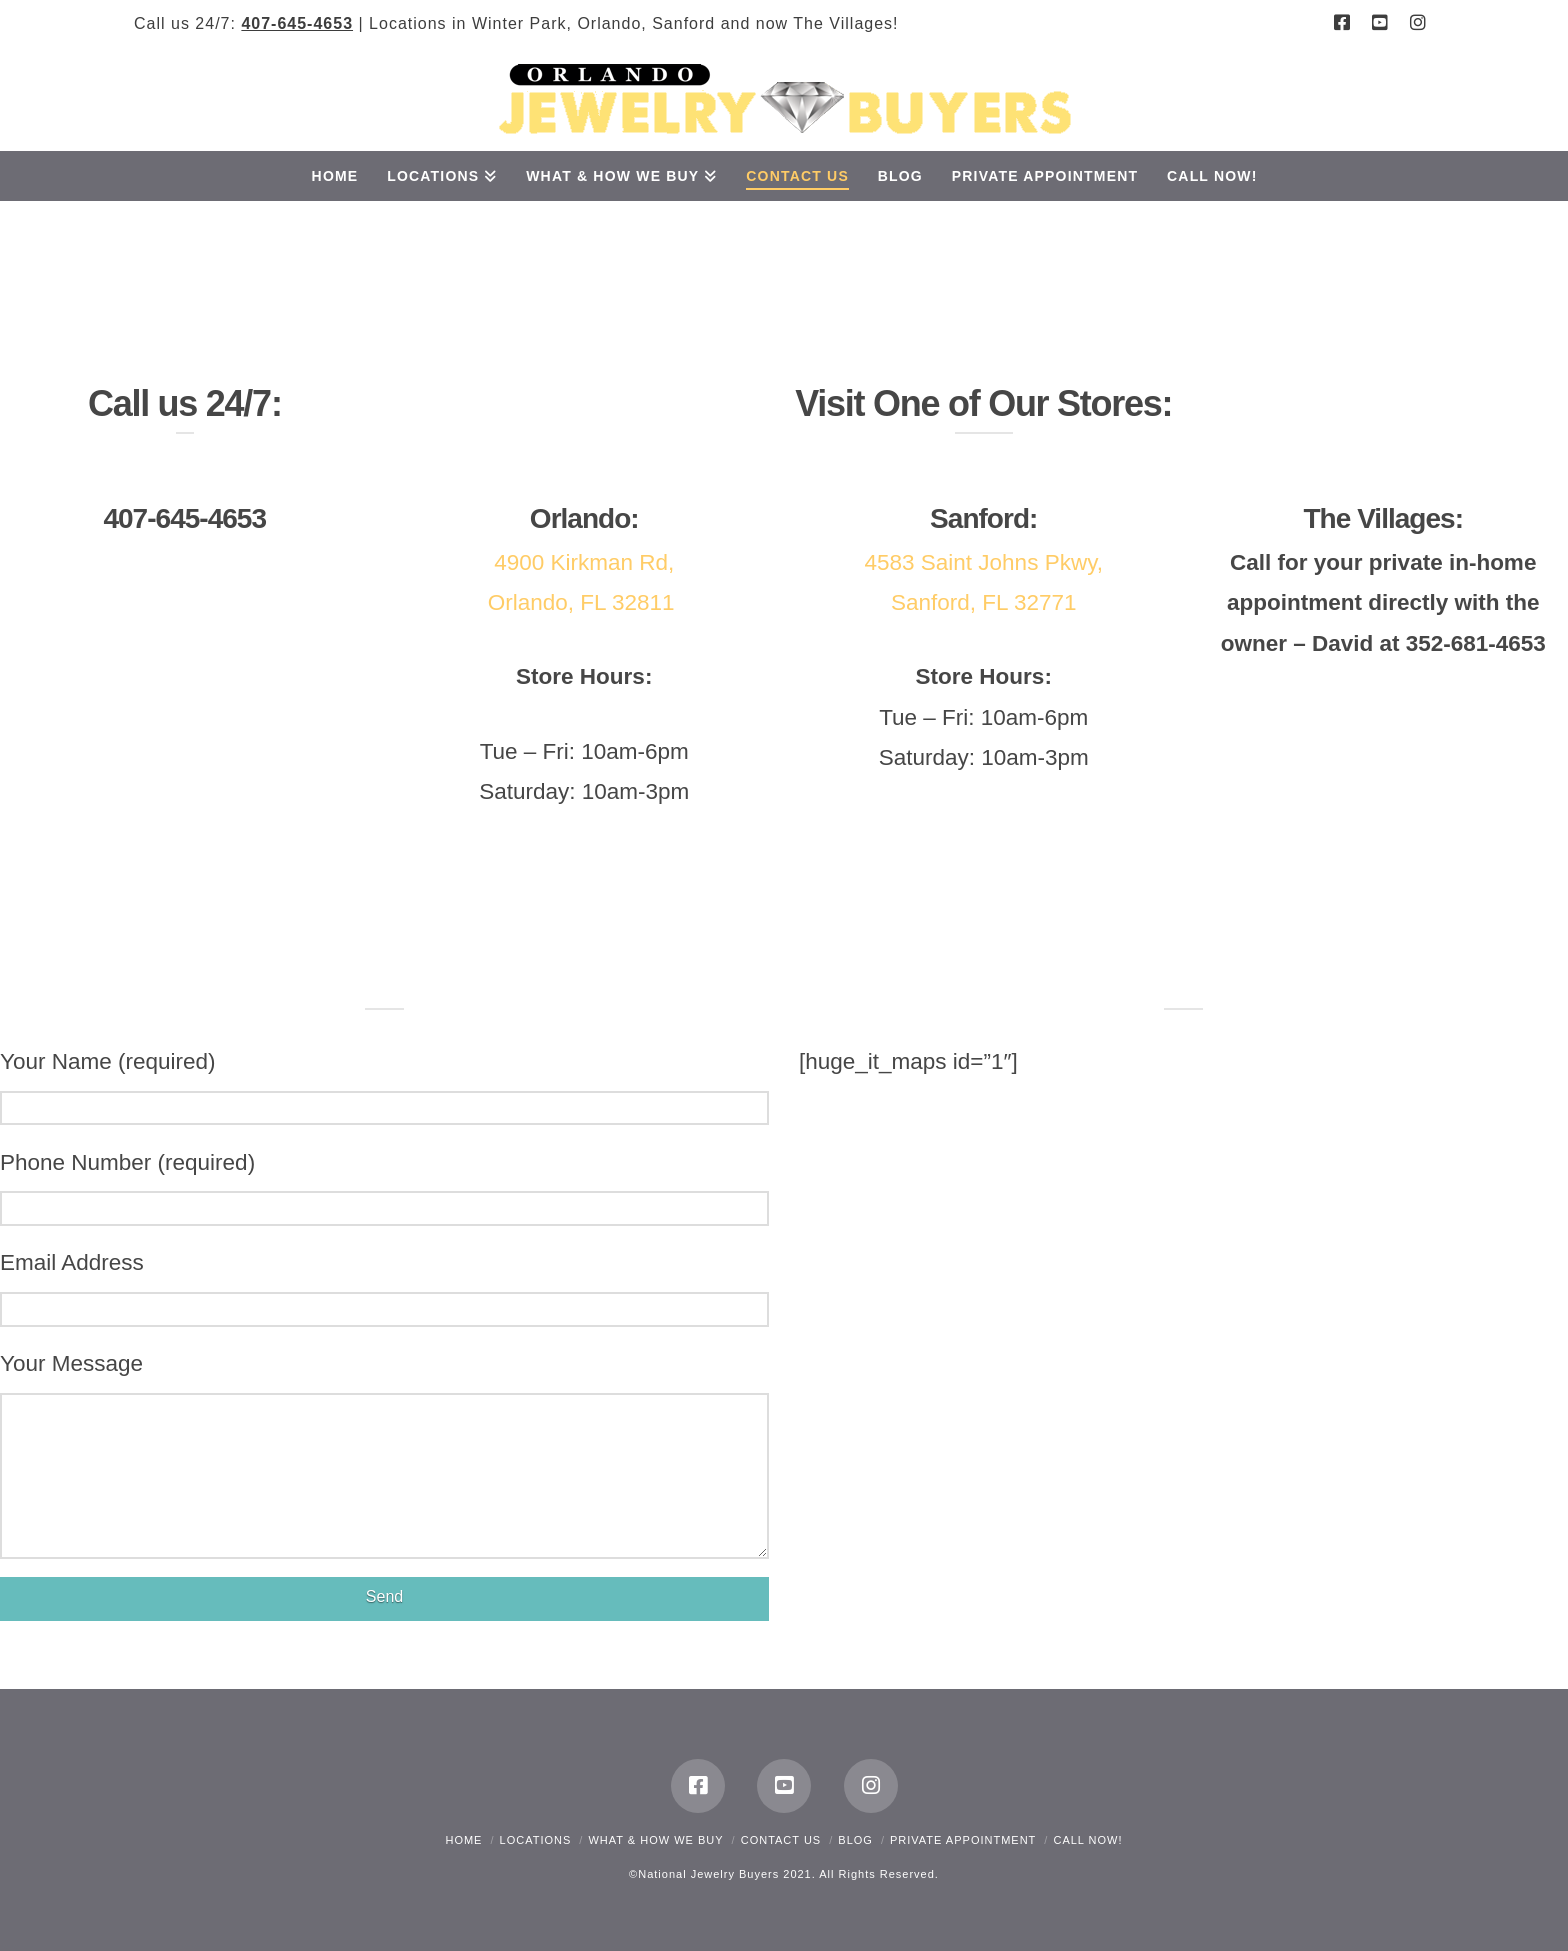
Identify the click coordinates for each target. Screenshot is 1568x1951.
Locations (536, 1840)
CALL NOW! (1087, 1840)
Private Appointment (963, 1840)
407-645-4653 (297, 23)
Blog (855, 1840)
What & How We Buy (655, 1840)
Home (463, 1840)
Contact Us (781, 1840)
